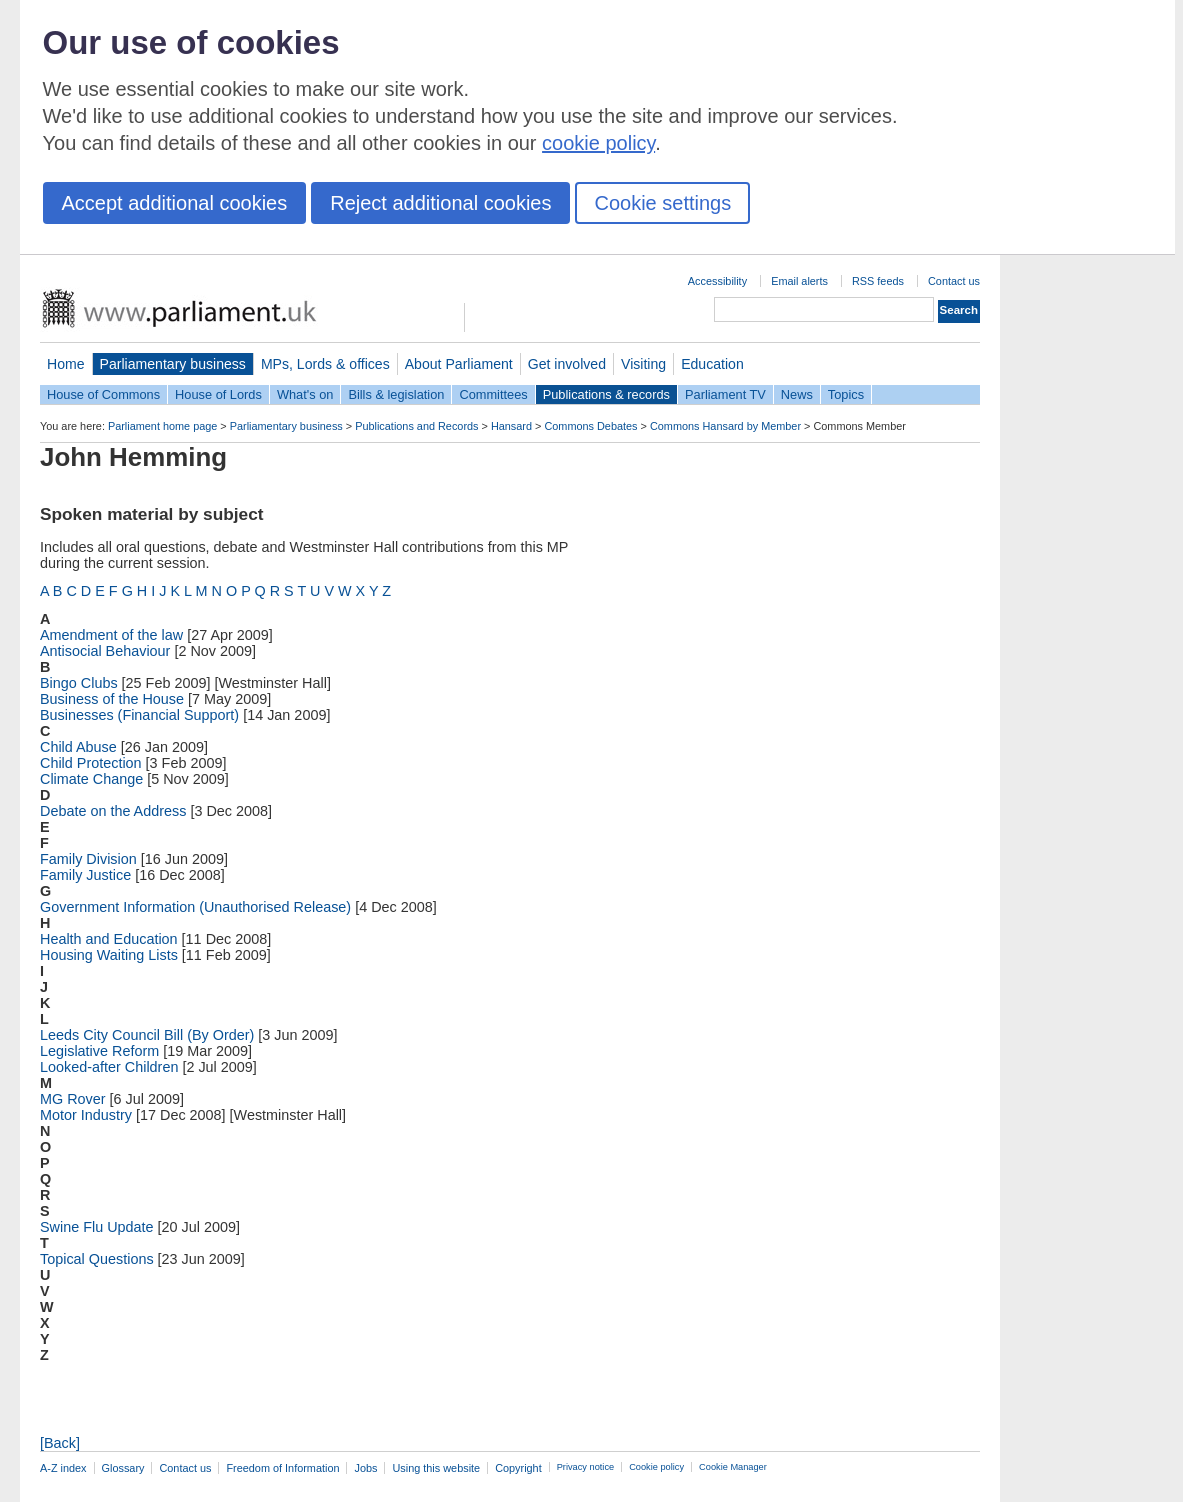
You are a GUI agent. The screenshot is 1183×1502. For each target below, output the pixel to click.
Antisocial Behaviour (105, 651)
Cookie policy (656, 1467)
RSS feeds (878, 281)
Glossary (123, 1468)
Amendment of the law (111, 635)
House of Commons (103, 394)
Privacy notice (585, 1467)
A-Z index (63, 1468)
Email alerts (799, 281)
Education (712, 364)
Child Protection (91, 763)
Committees (493, 394)
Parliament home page (162, 426)
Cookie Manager (733, 1467)
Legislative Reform (99, 1051)
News (797, 394)
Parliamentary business (173, 364)
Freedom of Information (282, 1468)
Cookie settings (662, 203)
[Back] (60, 1443)
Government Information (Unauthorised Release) (195, 907)
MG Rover (73, 1099)
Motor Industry (86, 1115)
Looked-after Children (109, 1067)
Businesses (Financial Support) (139, 715)
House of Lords (218, 394)
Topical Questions (97, 1259)
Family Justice (85, 875)
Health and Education (109, 939)
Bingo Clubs (79, 683)
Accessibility (717, 281)
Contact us (954, 281)
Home (66, 364)
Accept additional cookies (175, 203)
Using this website (436, 1468)
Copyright (518, 1468)
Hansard (511, 426)
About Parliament (459, 364)
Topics (846, 394)
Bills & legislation (396, 394)
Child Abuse (78, 747)
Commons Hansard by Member (725, 426)
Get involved (567, 364)
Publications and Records (416, 426)
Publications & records (606, 394)
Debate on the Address (113, 811)
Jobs (365, 1468)
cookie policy (598, 143)
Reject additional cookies (440, 203)
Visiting (643, 364)
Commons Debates (590, 426)
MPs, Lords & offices (325, 364)
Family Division (88, 859)
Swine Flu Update (97, 1227)
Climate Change (91, 779)
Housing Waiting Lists (109, 955)
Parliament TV (725, 394)
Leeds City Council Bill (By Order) (147, 1035)
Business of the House (112, 699)
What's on (305, 394)
